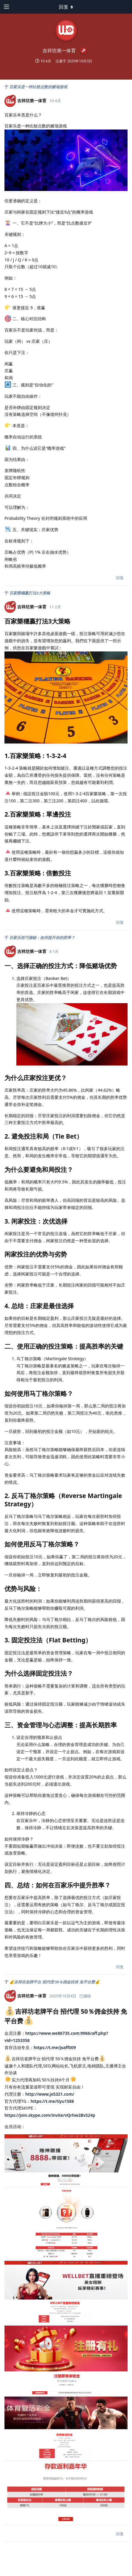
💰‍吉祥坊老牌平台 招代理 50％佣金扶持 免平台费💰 (54, 1982)
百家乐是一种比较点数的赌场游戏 (38, 86)
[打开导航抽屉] (6, 7)
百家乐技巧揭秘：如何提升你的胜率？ (42, 937)
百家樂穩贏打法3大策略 (29, 593)
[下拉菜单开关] (66, 7)
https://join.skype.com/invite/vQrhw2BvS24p (49, 2115)
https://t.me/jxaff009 (55, 2047)
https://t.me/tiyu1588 (52, 2101)
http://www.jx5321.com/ (49, 2094)
